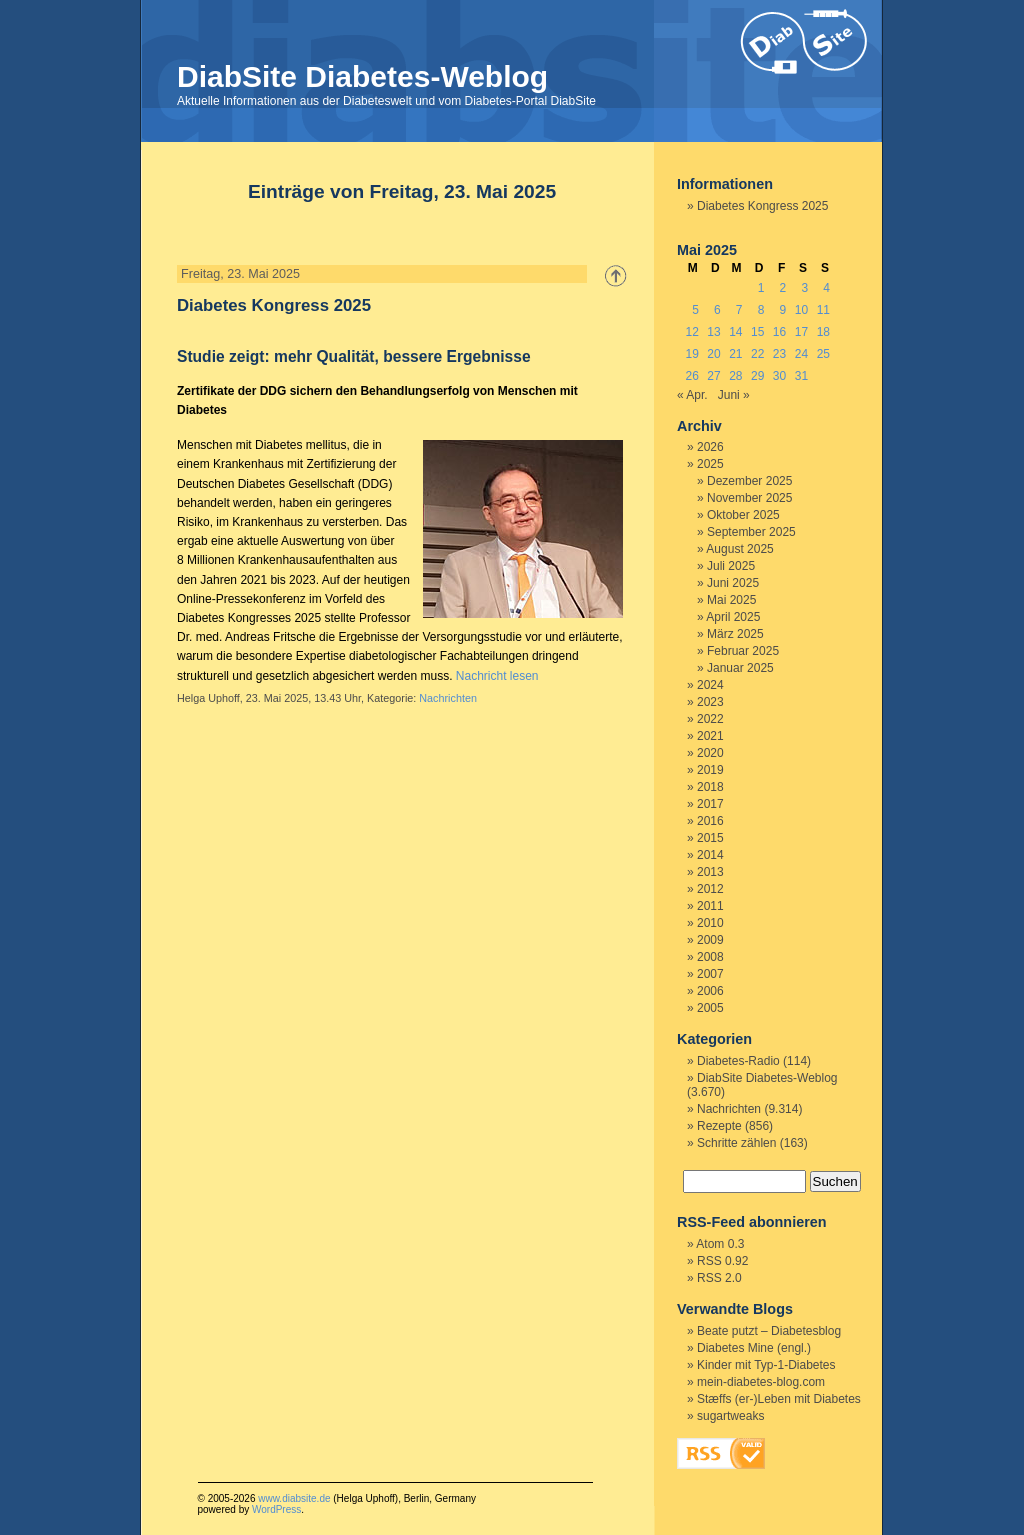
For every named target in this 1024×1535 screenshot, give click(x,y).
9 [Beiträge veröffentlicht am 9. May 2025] (783, 310)
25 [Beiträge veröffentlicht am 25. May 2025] (823, 354)
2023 (710, 702)
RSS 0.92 (722, 1261)
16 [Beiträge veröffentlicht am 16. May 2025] (779, 332)
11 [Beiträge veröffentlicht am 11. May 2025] (823, 310)
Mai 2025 (731, 600)
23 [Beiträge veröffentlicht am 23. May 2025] (779, 354)
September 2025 (751, 532)
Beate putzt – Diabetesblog (769, 1331)
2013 (710, 872)
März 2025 (735, 634)
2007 (710, 974)
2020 (710, 753)
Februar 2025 (743, 651)
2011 (710, 906)
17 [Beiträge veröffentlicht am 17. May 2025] (801, 332)
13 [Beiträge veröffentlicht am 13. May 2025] (713, 332)
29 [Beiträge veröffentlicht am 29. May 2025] (757, 376)
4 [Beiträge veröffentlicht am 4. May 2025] (826, 288)
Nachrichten (448, 698)
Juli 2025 (731, 566)
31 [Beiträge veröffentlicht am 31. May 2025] (801, 376)
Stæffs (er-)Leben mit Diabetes (779, 1399)
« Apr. (692, 395)
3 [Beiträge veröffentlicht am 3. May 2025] (804, 288)
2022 (710, 719)
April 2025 (733, 617)
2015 (710, 838)
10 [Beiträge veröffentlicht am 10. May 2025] (801, 310)
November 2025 (749, 498)
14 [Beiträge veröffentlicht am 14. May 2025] (735, 332)
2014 (710, 855)
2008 (710, 957)
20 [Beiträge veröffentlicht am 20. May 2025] (713, 354)
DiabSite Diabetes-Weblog (362, 76)
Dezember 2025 (749, 481)
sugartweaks (730, 1416)
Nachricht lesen (497, 676)
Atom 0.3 (720, 1244)
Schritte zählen (736, 1143)
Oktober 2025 (743, 515)
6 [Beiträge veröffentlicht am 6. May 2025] (717, 310)
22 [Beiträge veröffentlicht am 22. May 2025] (757, 354)
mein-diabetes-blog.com (761, 1382)
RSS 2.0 (719, 1278)
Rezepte (719, 1126)
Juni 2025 (733, 583)
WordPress (276, 1509)
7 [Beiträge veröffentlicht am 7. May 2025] (739, 310)
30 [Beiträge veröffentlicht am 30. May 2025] (779, 376)
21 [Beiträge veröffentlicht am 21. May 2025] (735, 354)
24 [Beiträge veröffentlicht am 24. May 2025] (801, 354)
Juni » (734, 395)
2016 (710, 821)
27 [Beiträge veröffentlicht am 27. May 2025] (713, 376)
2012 (710, 889)
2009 (710, 940)
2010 (710, 923)
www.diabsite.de (294, 1498)
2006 (710, 991)
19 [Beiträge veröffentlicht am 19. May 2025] (691, 354)
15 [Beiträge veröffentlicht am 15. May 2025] (757, 332)
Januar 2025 (740, 668)
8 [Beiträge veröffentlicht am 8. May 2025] (761, 310)
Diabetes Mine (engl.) (754, 1348)
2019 (710, 770)
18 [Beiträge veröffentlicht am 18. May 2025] (823, 332)
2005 (710, 1008)
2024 (710, 685)
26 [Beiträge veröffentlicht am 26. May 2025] (691, 376)
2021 (710, 736)
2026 (710, 447)
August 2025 (739, 549)
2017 (710, 804)
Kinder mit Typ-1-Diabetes (766, 1365)
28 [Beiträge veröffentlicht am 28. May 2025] (735, 376)
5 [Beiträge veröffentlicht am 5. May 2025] (695, 310)
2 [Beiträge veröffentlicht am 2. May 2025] (783, 288)
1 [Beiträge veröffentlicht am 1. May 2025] (761, 288)
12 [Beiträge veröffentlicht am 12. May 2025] (691, 332)
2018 (710, 787)
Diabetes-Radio (738, 1061)
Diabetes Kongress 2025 (274, 305)
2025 (710, 464)
